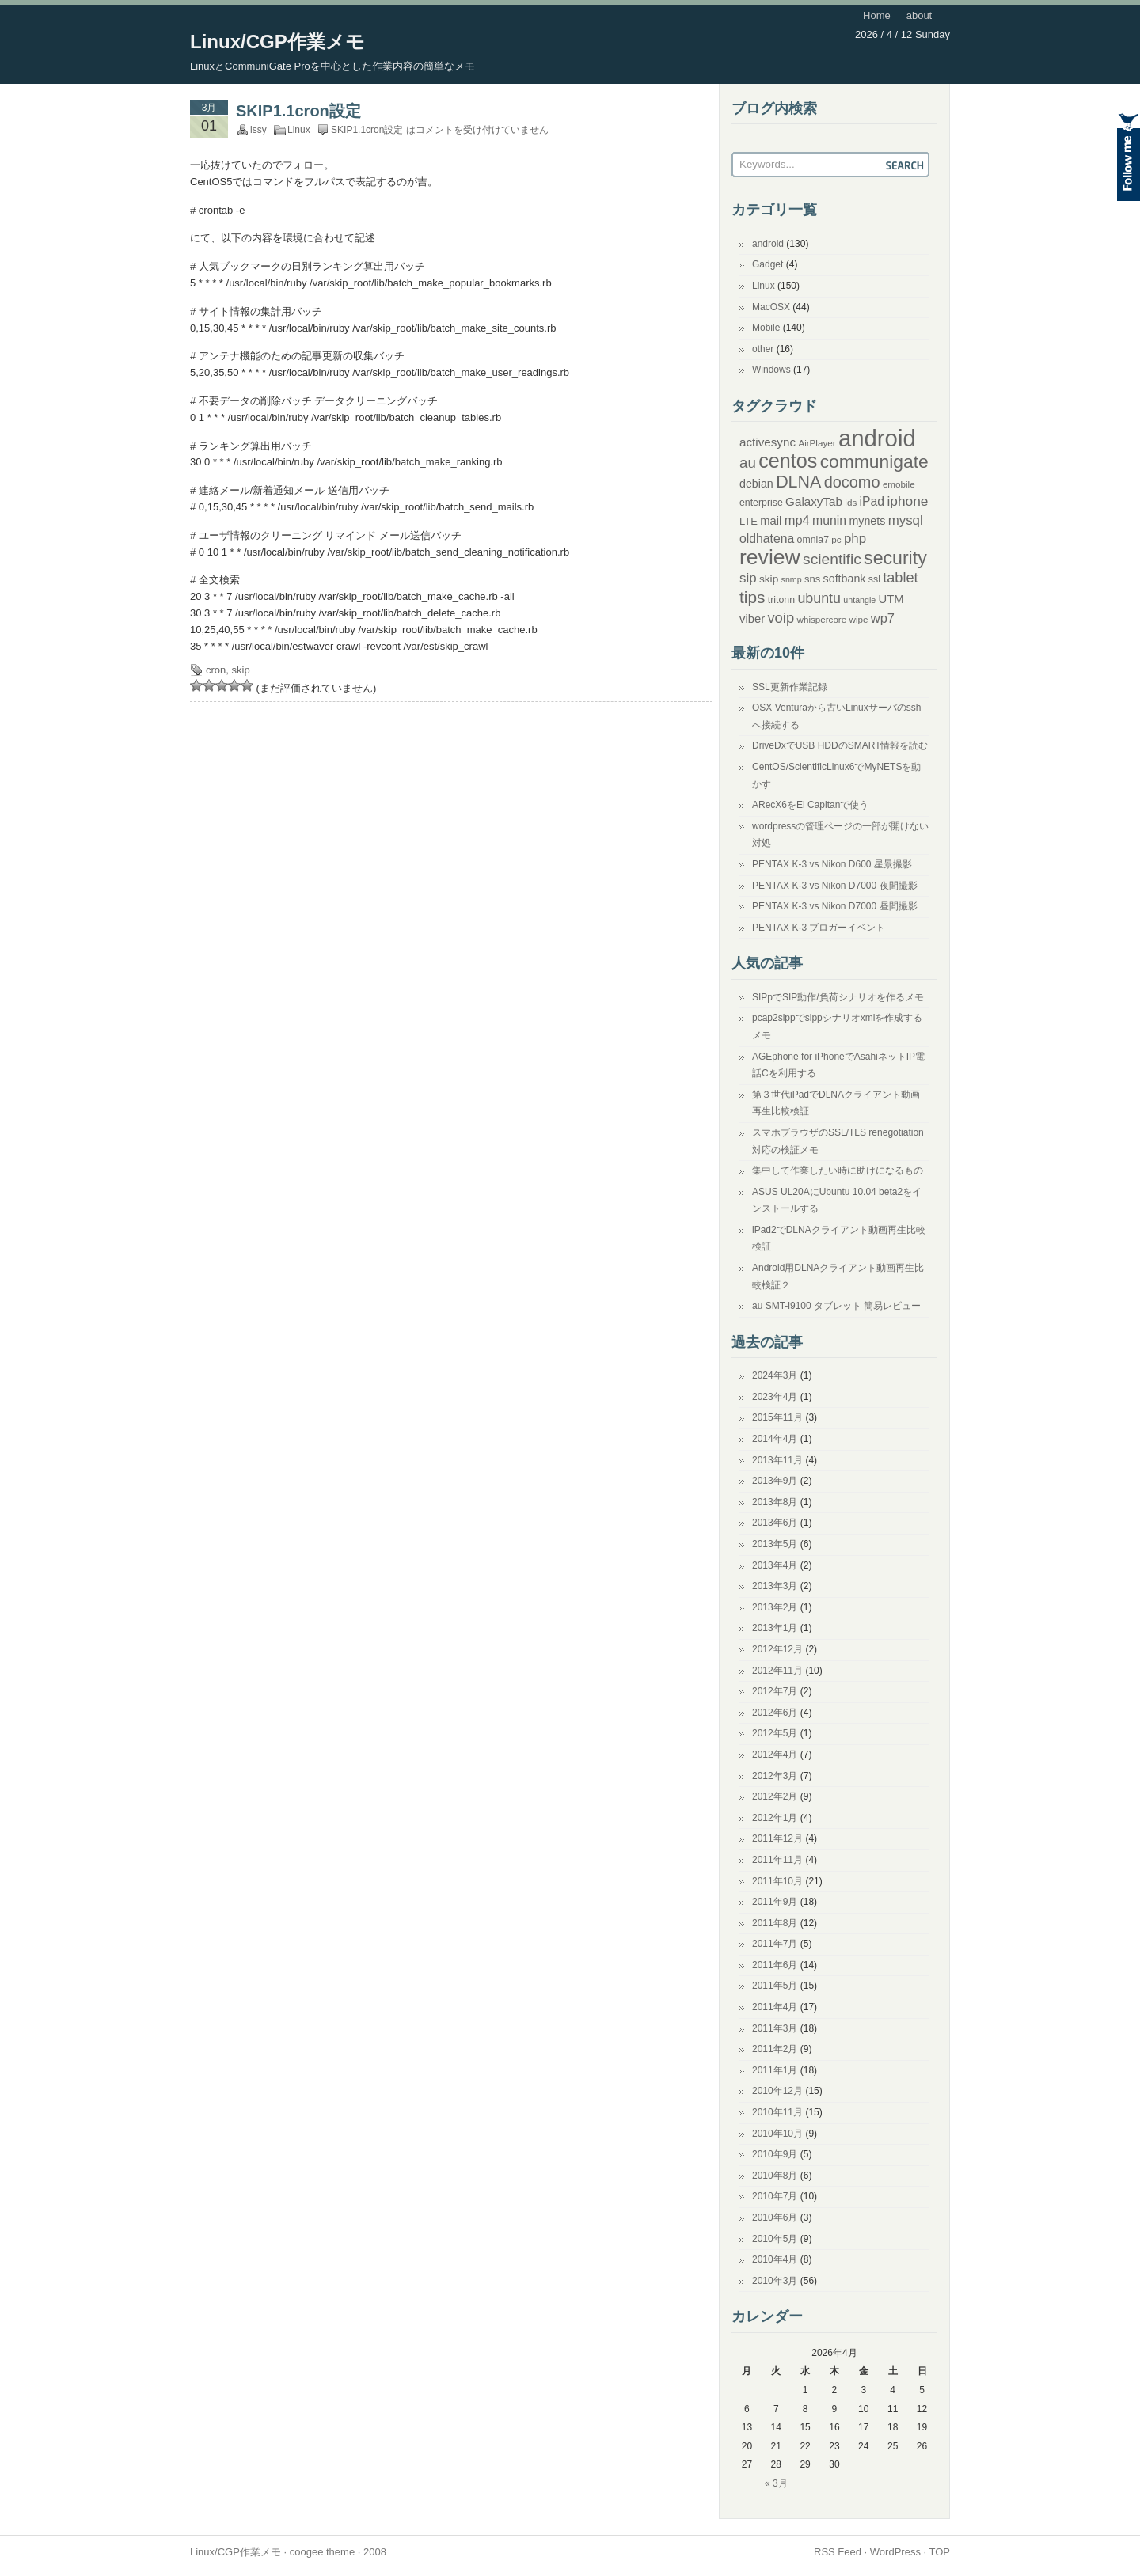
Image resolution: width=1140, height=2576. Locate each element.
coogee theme (322, 2552)
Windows (771, 369)
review (769, 557)
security (895, 558)
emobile (899, 484)
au (747, 462)
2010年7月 (774, 2196)
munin (829, 520)
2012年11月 (777, 1670)
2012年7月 (774, 1691)
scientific (832, 559)
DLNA (798, 481)
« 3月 (776, 2483)
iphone (907, 501)
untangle (859, 600)
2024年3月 (774, 1375)
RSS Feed (837, 2552)
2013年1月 (774, 1627)
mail (770, 520)
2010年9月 (774, 2154)
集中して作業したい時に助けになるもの (837, 1170)
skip (241, 670)
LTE (748, 521)
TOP (940, 2552)
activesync (767, 442)
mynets (867, 520)
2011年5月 (774, 1985)
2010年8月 (774, 2175)
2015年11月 (777, 1417)
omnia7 (813, 539)
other (762, 349)
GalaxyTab (813, 501)
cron (216, 670)
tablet (900, 578)
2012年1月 (774, 1817)
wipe (858, 619)
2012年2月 (774, 1796)
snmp (791, 579)
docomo (852, 482)
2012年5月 (774, 1733)
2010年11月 (777, 2112)
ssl (874, 579)
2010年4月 (774, 2259)
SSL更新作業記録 (789, 686)
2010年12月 (777, 2090)
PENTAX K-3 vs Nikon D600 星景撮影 (832, 864)
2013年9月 (774, 1480)
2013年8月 (774, 1502)
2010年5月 (774, 2238)
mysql (905, 520)
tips (752, 597)
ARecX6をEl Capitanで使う (810, 804)
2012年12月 (777, 1649)
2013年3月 (774, 1586)
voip (780, 617)
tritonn (781, 599)
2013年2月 (774, 1607)
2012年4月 (774, 1754)
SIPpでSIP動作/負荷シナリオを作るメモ (838, 997)
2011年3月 (774, 2028)
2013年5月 (774, 1544)
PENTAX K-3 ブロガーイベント (818, 927)
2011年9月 (774, 1901)
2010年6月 (774, 2217)
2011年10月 (777, 1881)
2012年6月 (774, 1712)
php (855, 538)
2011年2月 (774, 2048)
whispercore (822, 619)
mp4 (797, 520)
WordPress (895, 2552)
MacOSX (771, 307)
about (919, 15)
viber (752, 619)
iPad (872, 501)
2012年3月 (774, 1775)
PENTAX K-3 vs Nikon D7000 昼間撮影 (835, 906)
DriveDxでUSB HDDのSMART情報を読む (840, 745)
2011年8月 (774, 1923)
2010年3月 (774, 2280)
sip (748, 578)
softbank (844, 578)
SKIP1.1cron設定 (298, 111)
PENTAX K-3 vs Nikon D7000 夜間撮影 (835, 885)
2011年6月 (774, 1965)
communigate (874, 461)
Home (877, 15)
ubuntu (819, 598)
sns (812, 579)
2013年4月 (774, 1565)
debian (756, 483)
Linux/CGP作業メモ (277, 41)
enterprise (761, 502)
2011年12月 (777, 1838)
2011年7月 (774, 1943)
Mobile (766, 327)
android (768, 243)
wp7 (883, 618)
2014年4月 (774, 1438)
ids (851, 502)
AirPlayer (816, 443)
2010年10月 (777, 2133)
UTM (891, 599)
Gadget (767, 264)
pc (836, 539)
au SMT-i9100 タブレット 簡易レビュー (836, 1305)
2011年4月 (774, 2007)
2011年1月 (774, 2070)
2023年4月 (774, 1396)
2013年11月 (777, 1460)
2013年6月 (774, 1522)
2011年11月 (777, 1859)
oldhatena (766, 538)
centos (787, 461)
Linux (298, 129)
